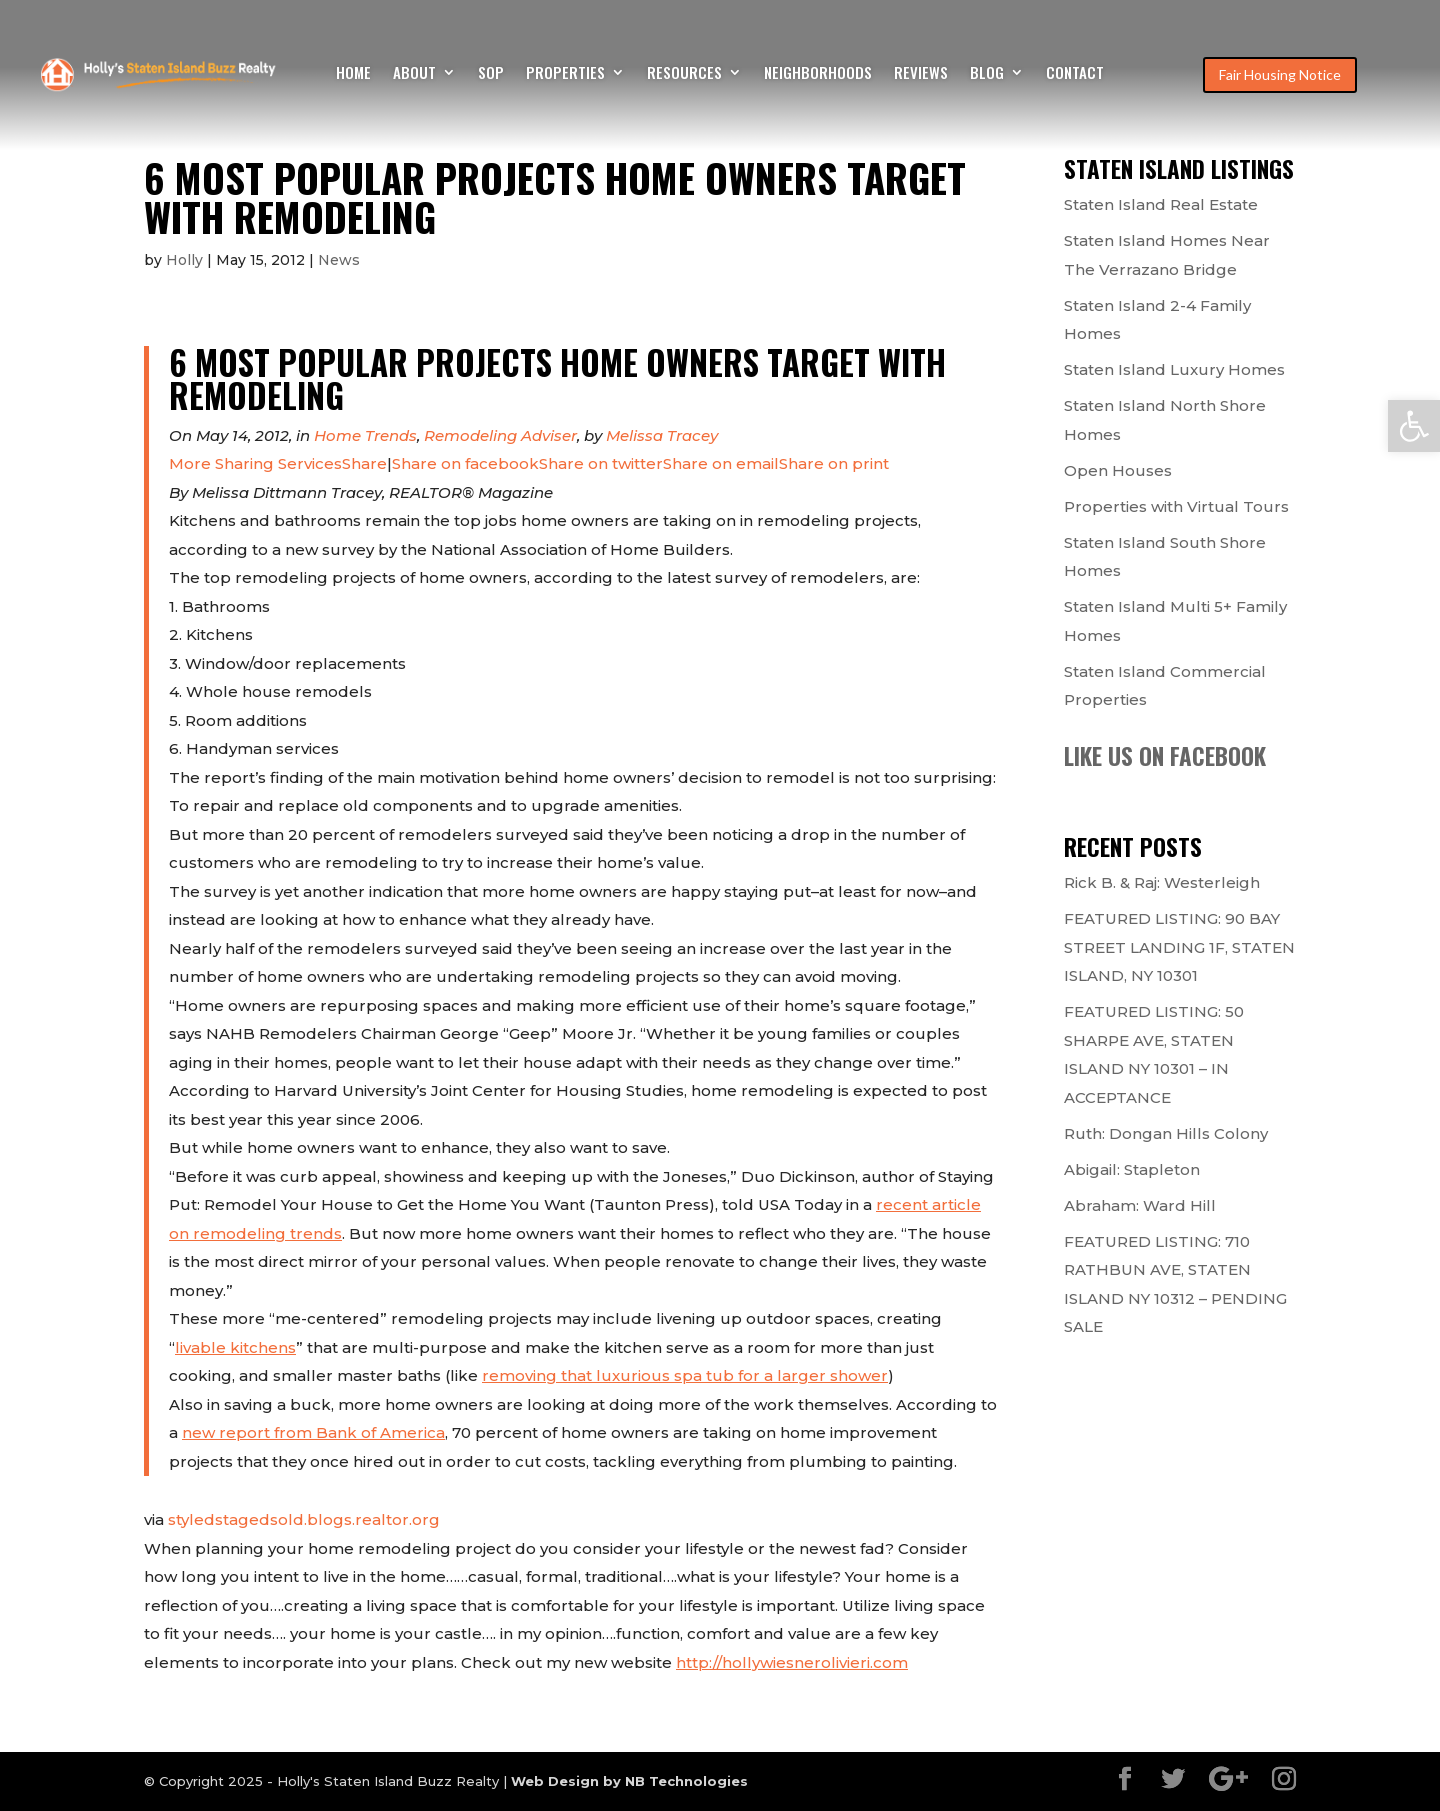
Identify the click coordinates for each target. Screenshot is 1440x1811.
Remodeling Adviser (500, 435)
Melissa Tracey (662, 435)
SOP (491, 74)
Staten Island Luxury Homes (1174, 369)
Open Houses (1118, 470)
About (414, 74)
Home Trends (365, 435)
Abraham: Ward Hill (1140, 1205)
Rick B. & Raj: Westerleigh (1162, 882)
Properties (565, 74)
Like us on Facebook (1165, 756)
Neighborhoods (818, 74)
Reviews (921, 74)
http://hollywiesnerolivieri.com (792, 1662)
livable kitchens (235, 1347)
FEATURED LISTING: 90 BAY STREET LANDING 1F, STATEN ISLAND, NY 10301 (1179, 947)
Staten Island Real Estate (1161, 204)
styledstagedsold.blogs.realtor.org (304, 1519)
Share (278, 463)
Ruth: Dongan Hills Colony (1166, 1133)
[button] (1414, 426)
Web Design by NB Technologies (629, 1781)
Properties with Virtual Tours (1176, 506)
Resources (684, 74)
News (339, 260)
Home (353, 74)
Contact (1075, 74)
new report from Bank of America (313, 1432)
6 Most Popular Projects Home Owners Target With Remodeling (557, 379)
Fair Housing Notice (1280, 74)
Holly (184, 260)
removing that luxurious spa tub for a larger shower (685, 1375)
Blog (987, 74)
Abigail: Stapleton (1132, 1169)
